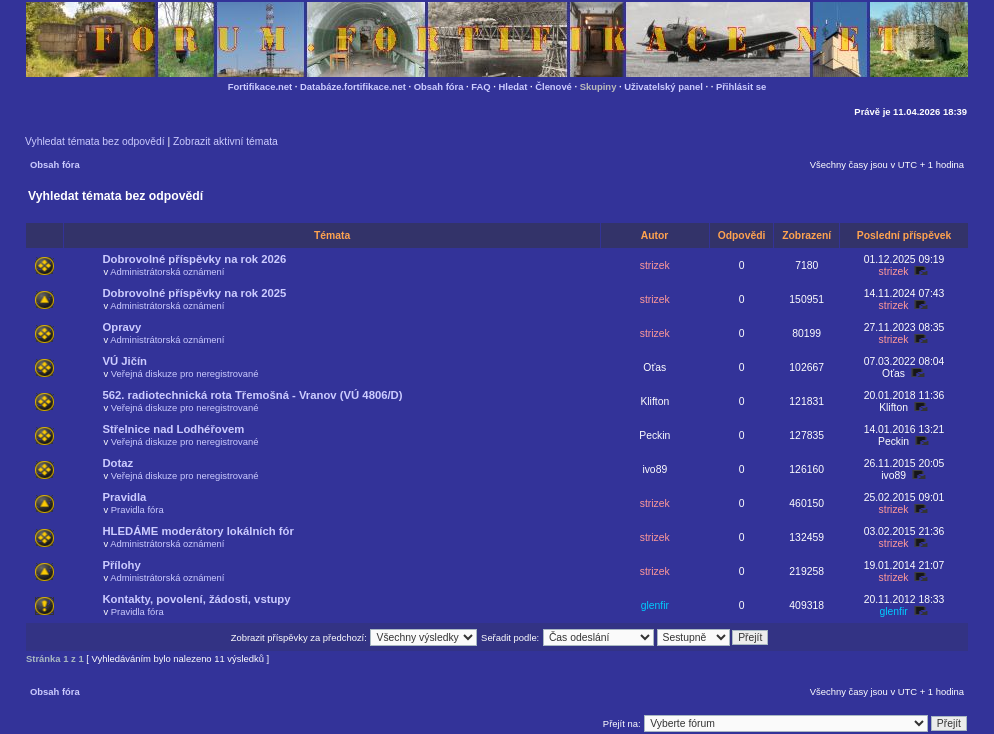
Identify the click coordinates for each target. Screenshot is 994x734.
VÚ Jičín (124, 361)
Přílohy (121, 565)
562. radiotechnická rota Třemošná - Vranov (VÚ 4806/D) (252, 395)
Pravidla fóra (137, 509)
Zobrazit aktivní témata (225, 141)
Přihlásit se (741, 86)
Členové (553, 86)
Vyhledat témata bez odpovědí (95, 141)
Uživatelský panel (663, 86)
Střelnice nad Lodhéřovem (173, 429)
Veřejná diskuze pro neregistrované (185, 373)
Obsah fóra (439, 86)
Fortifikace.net (260, 86)
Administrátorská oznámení (167, 271)
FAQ (480, 86)
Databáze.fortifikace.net (353, 86)
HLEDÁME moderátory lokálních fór (197, 531)
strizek (655, 265)
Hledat (513, 86)
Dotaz (117, 463)
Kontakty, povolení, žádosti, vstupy (196, 599)
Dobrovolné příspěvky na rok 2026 (194, 259)
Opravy (121, 327)
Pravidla (124, 497)
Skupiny (598, 86)
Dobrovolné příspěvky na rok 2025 (194, 293)
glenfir (655, 605)
